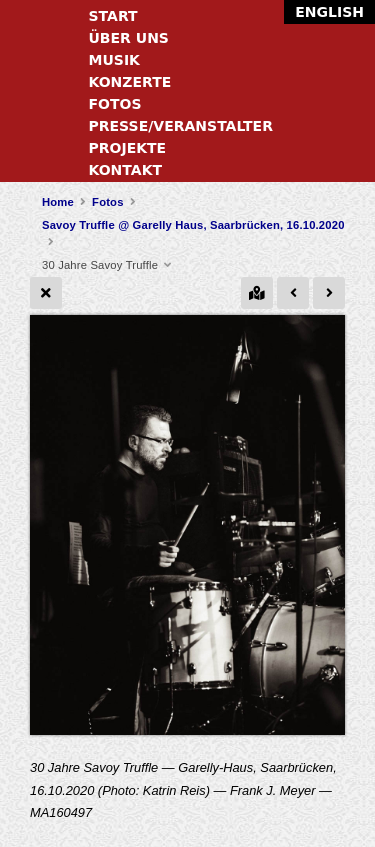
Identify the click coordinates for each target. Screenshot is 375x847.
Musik (114, 60)
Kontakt (126, 170)
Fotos (115, 104)
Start (113, 16)
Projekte (128, 148)
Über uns (129, 38)
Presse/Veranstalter (181, 126)
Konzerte (130, 82)
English (329, 12)
